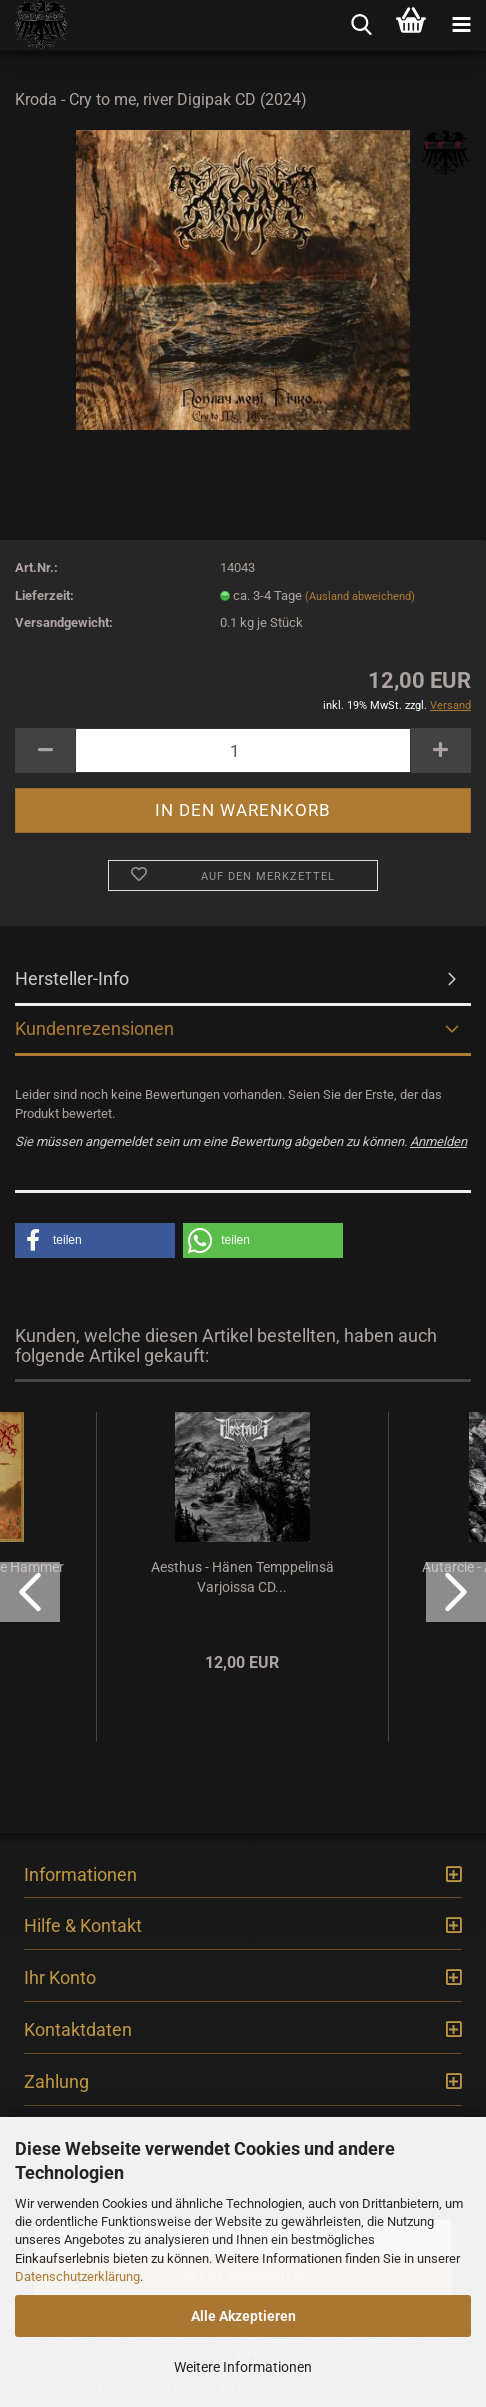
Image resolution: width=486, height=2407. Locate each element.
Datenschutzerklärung (77, 2276)
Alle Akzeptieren (243, 2316)
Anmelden (438, 1141)
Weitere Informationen (243, 2367)
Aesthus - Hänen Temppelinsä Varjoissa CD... (242, 1577)
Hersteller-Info (72, 978)
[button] (95, 1240)
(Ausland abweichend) (360, 596)
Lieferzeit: (44, 595)
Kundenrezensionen (94, 1028)
